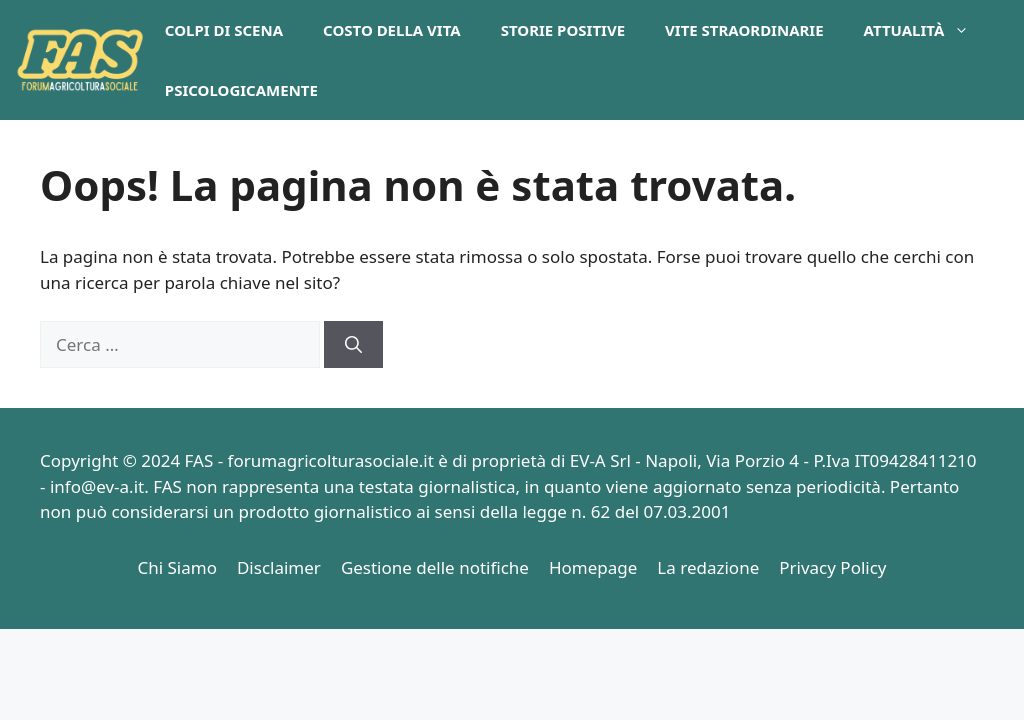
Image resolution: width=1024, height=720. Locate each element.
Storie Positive (563, 30)
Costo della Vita (392, 30)
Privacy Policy (832, 567)
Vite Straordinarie (744, 30)
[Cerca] (353, 345)
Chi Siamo (177, 567)
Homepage (593, 567)
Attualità (927, 30)
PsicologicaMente (241, 90)
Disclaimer (279, 567)
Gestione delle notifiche (435, 567)
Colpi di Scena (224, 30)
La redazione (708, 567)
